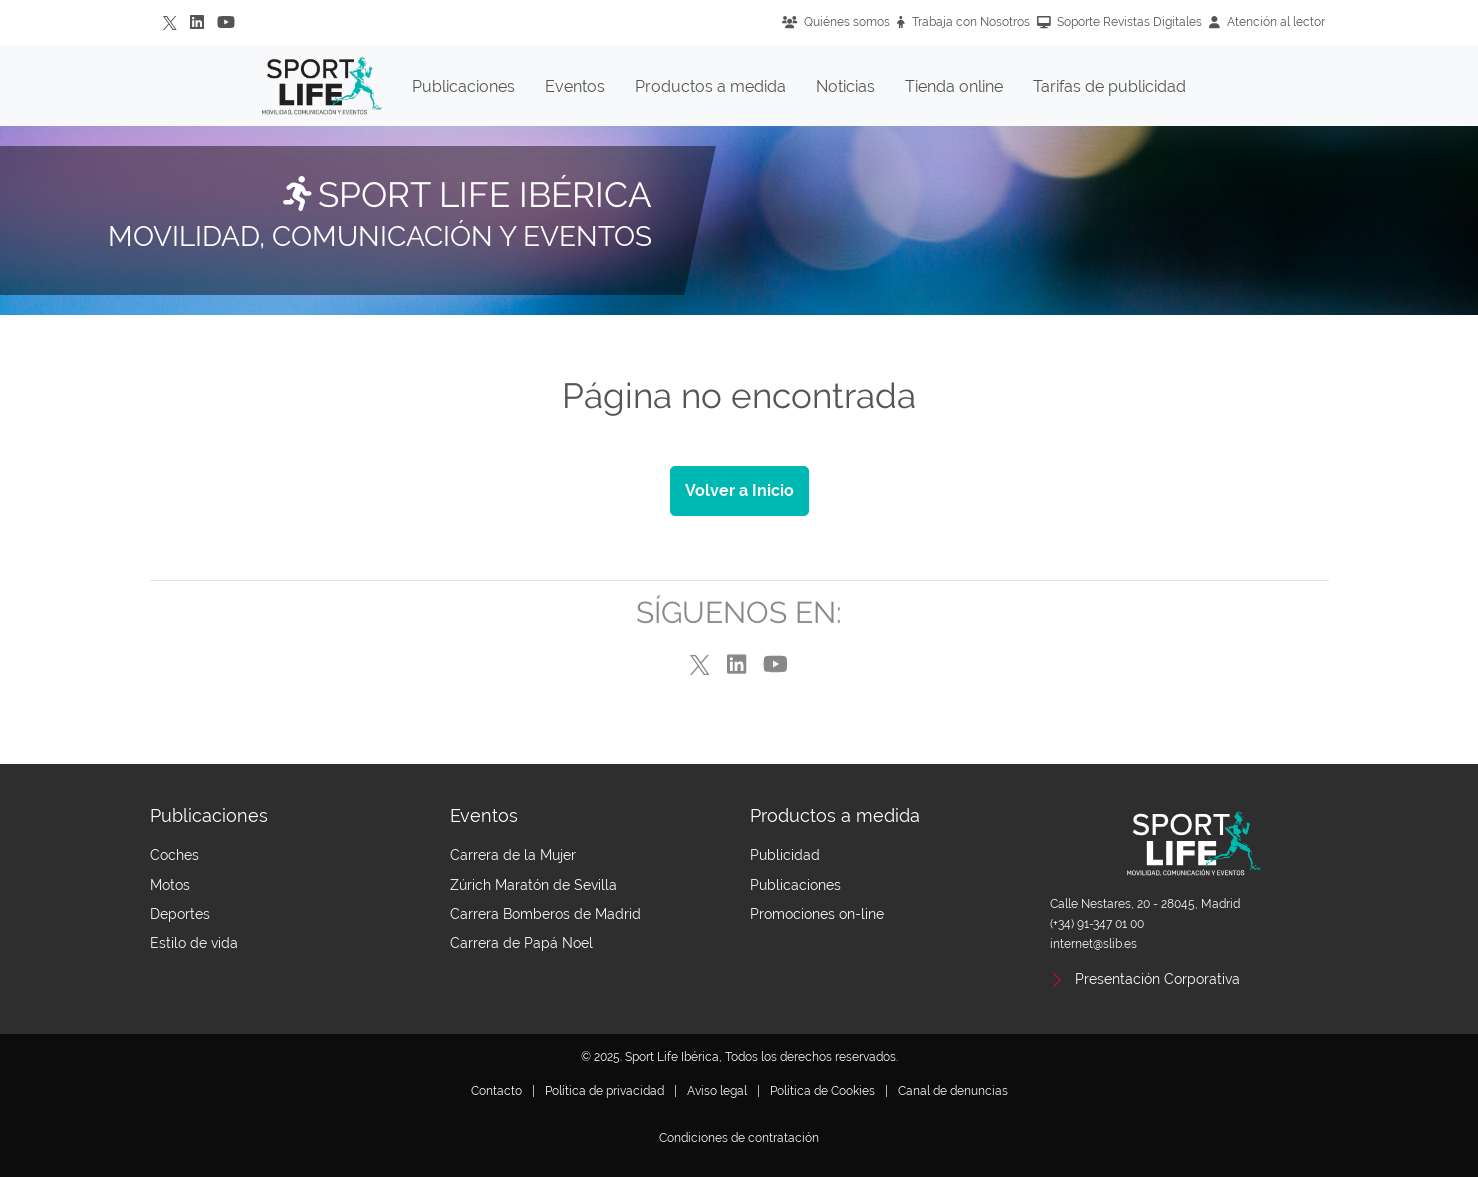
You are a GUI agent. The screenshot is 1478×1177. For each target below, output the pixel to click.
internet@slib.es (1093, 944)
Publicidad (785, 855)
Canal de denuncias (953, 1091)
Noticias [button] (845, 86)
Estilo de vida (194, 943)
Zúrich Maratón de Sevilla (533, 885)
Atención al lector (1267, 22)
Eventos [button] (575, 86)
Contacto (496, 1091)
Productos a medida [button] (710, 86)
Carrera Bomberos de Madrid (545, 914)
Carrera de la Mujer (513, 855)
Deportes (180, 914)
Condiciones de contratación (739, 1138)
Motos (170, 885)
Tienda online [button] (954, 86)
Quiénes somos (836, 22)
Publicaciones (795, 885)
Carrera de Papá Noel (521, 943)
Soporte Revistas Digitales (1120, 22)
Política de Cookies (822, 1091)
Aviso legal (717, 1091)
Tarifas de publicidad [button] (1109, 86)
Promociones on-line (817, 914)
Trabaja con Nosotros (963, 22)
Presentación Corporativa (1157, 979)
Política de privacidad (604, 1091)
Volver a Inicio (739, 490)
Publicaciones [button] (463, 86)
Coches (174, 855)
